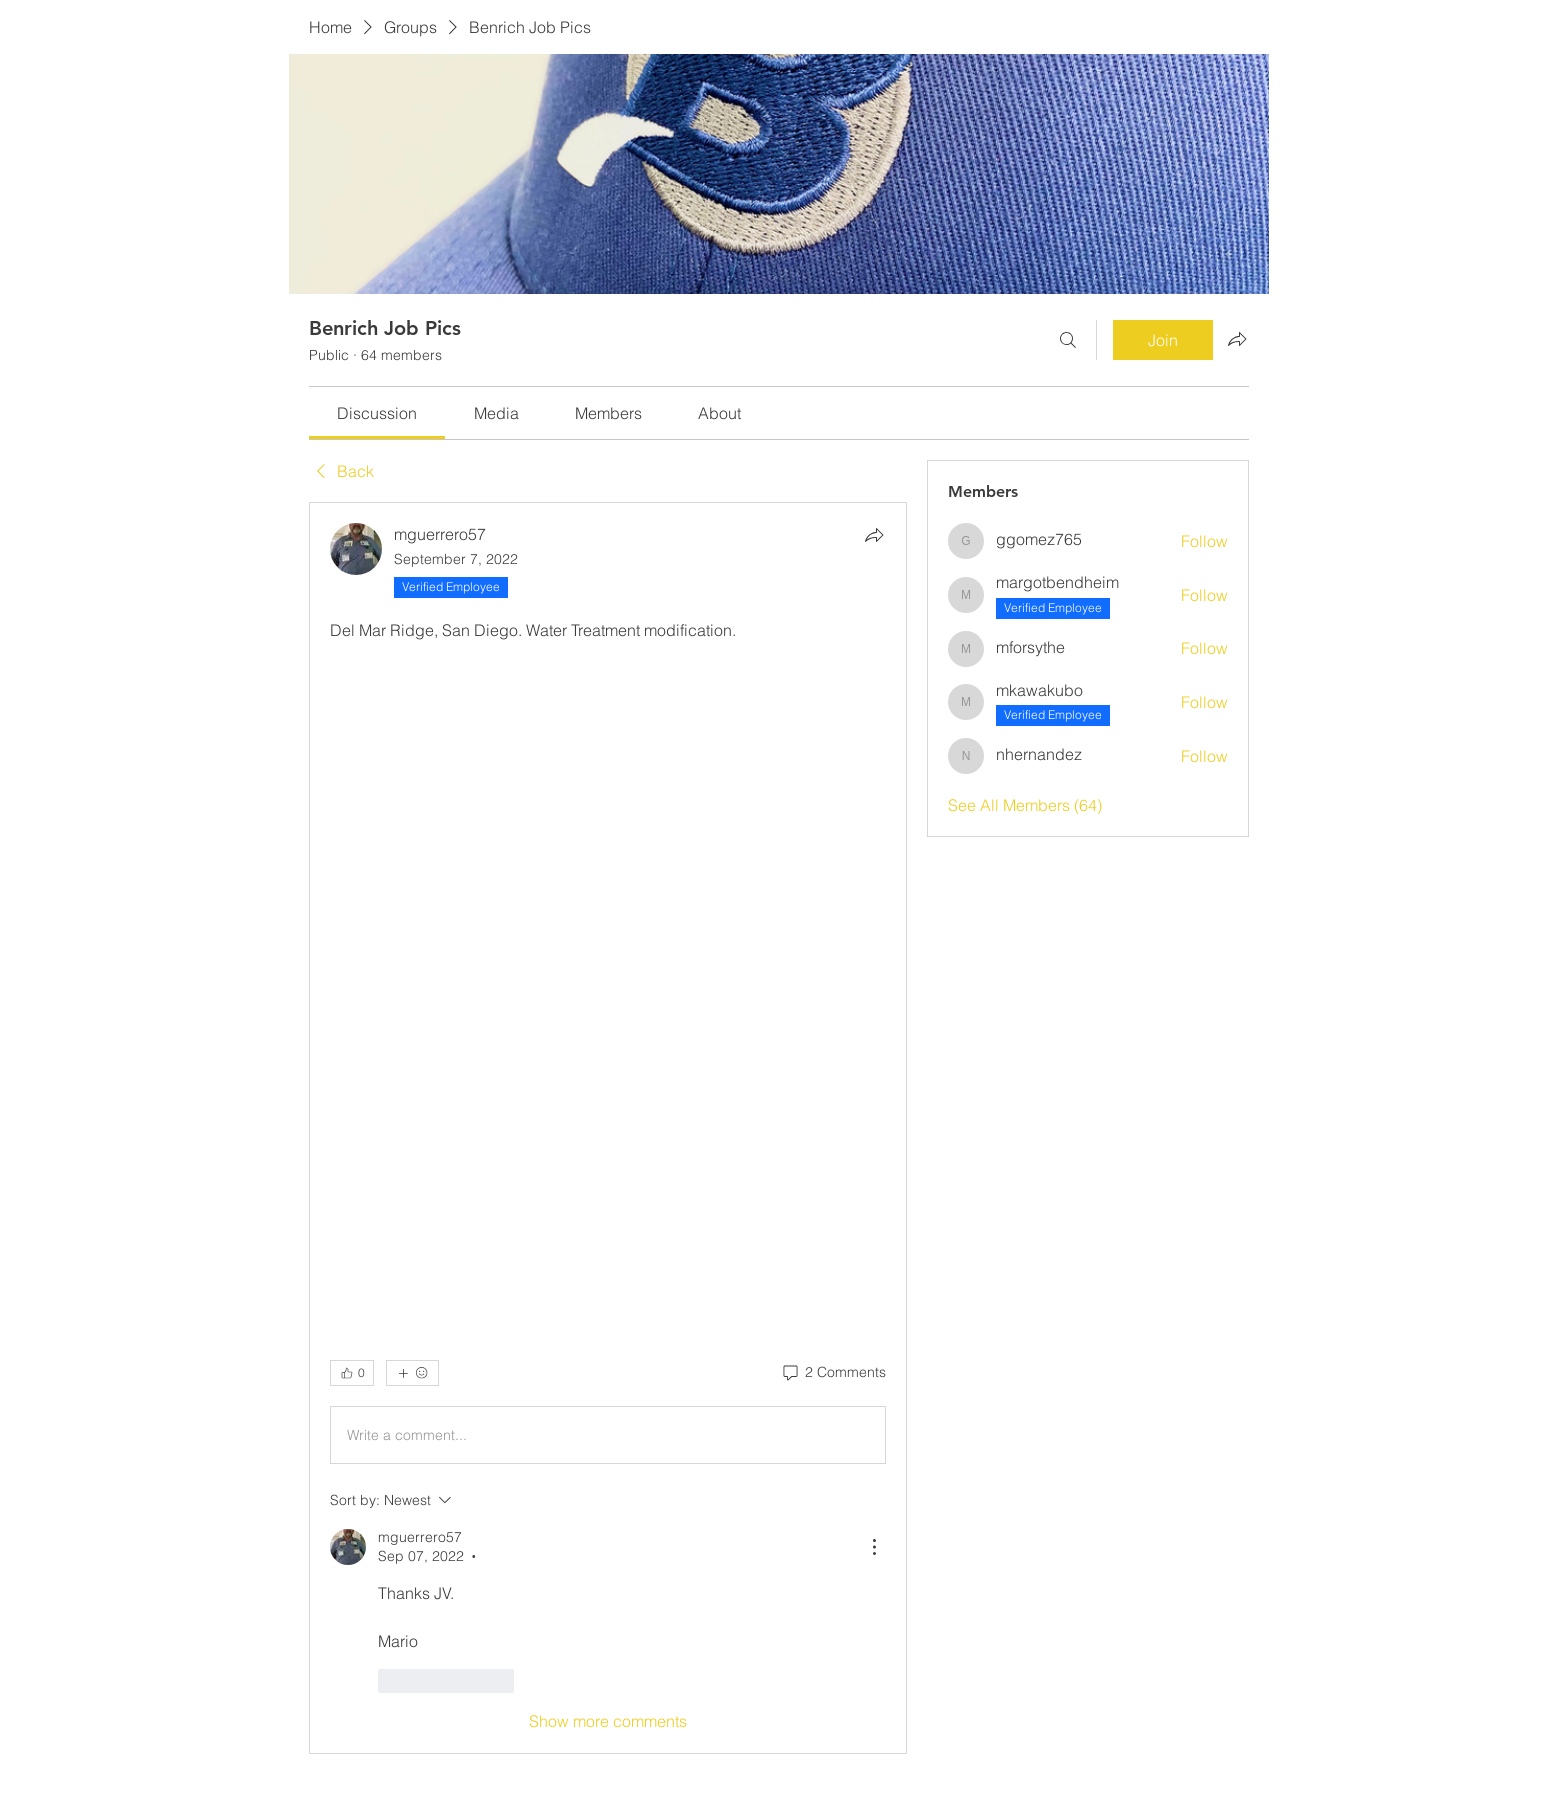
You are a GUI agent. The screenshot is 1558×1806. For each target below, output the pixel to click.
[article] (608, 1128)
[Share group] (1237, 339)
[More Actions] (874, 1547)
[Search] (1068, 340)
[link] (377, 413)
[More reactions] (412, 1373)
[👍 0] (352, 1373)
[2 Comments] (833, 1373)
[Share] (874, 535)
